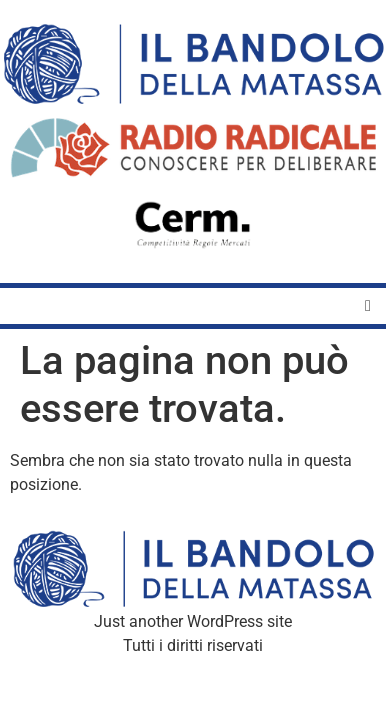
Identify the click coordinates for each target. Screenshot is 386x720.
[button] (368, 306)
